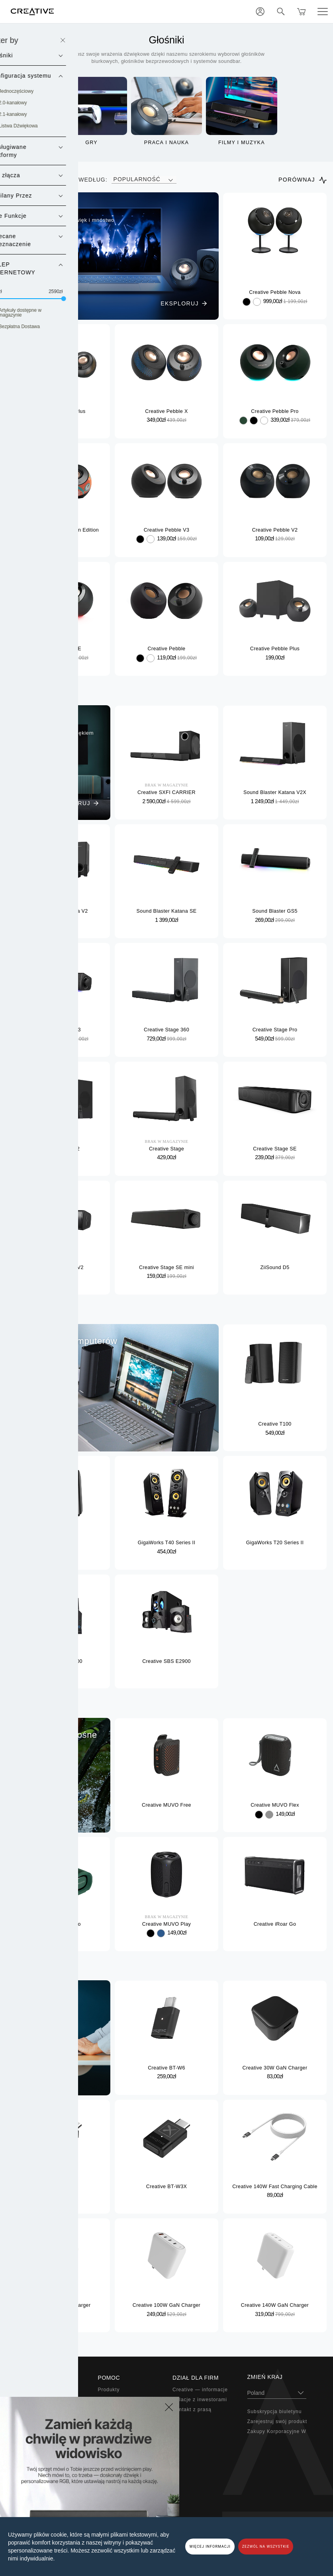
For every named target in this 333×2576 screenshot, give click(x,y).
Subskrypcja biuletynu (274, 2411)
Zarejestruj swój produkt (277, 2421)
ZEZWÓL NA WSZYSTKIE (266, 2547)
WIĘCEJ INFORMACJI (209, 2547)
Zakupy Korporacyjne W (276, 2431)
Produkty (109, 2389)
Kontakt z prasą (192, 2409)
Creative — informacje (200, 2389)
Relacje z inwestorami (199, 2399)
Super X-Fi (36, 2389)
